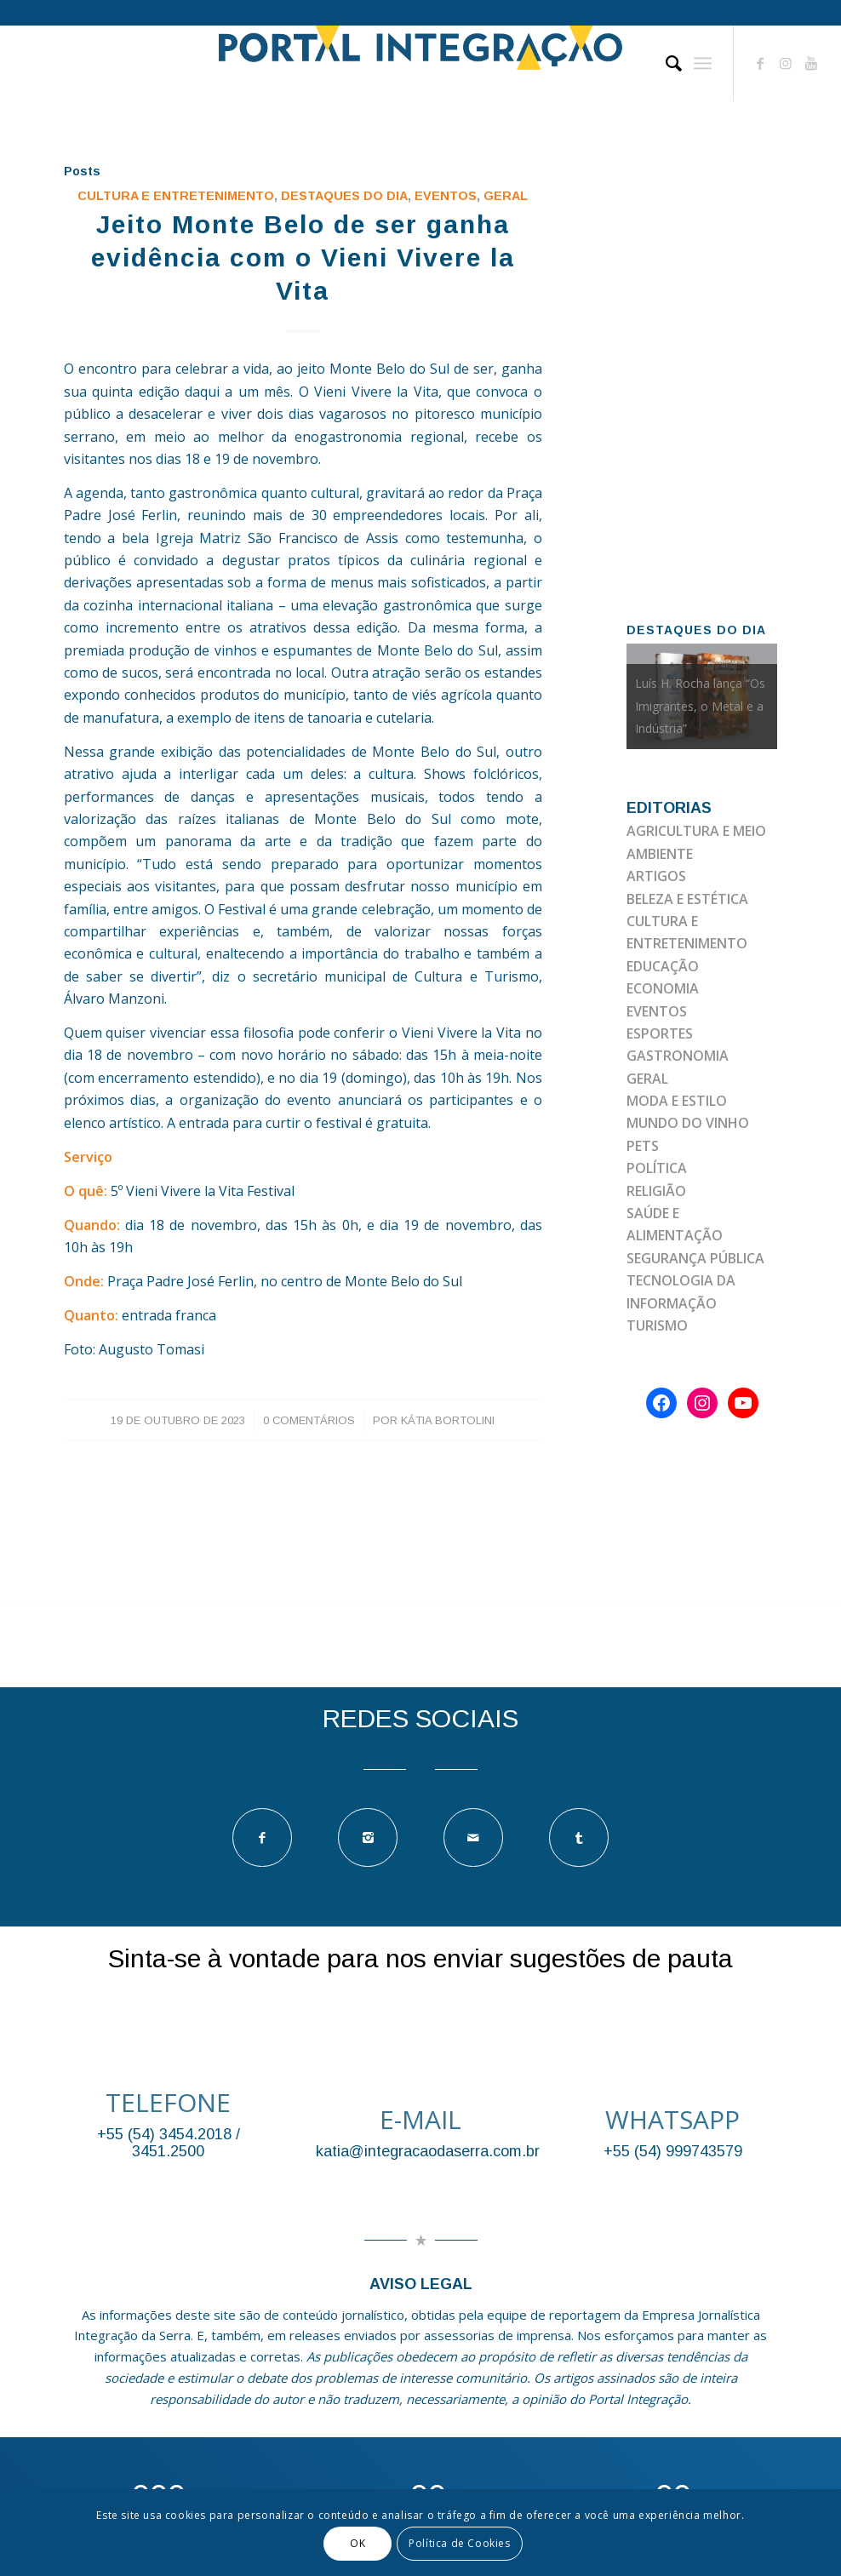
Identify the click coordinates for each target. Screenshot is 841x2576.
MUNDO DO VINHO (687, 1122)
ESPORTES (659, 1033)
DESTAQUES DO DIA (344, 196)
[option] (702, 696)
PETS (642, 1145)
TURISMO (657, 1325)
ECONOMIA (662, 988)
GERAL (505, 196)
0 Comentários (309, 1420)
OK (357, 2543)
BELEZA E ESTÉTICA (687, 899)
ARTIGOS (656, 876)
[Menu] (703, 63)
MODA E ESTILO (676, 1100)
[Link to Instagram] (785, 63)
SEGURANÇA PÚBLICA (695, 1258)
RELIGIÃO (656, 1191)
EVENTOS (446, 196)
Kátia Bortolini (448, 1420)
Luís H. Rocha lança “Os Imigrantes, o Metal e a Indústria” (700, 705)
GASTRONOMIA (677, 1055)
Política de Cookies (459, 2543)
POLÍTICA (656, 1168)
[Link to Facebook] (760, 63)
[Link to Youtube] (811, 63)
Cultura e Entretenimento (175, 196)
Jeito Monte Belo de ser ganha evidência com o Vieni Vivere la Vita (303, 257)
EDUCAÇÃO (662, 966)
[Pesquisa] (665, 63)
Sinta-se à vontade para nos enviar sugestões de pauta (420, 1958)
